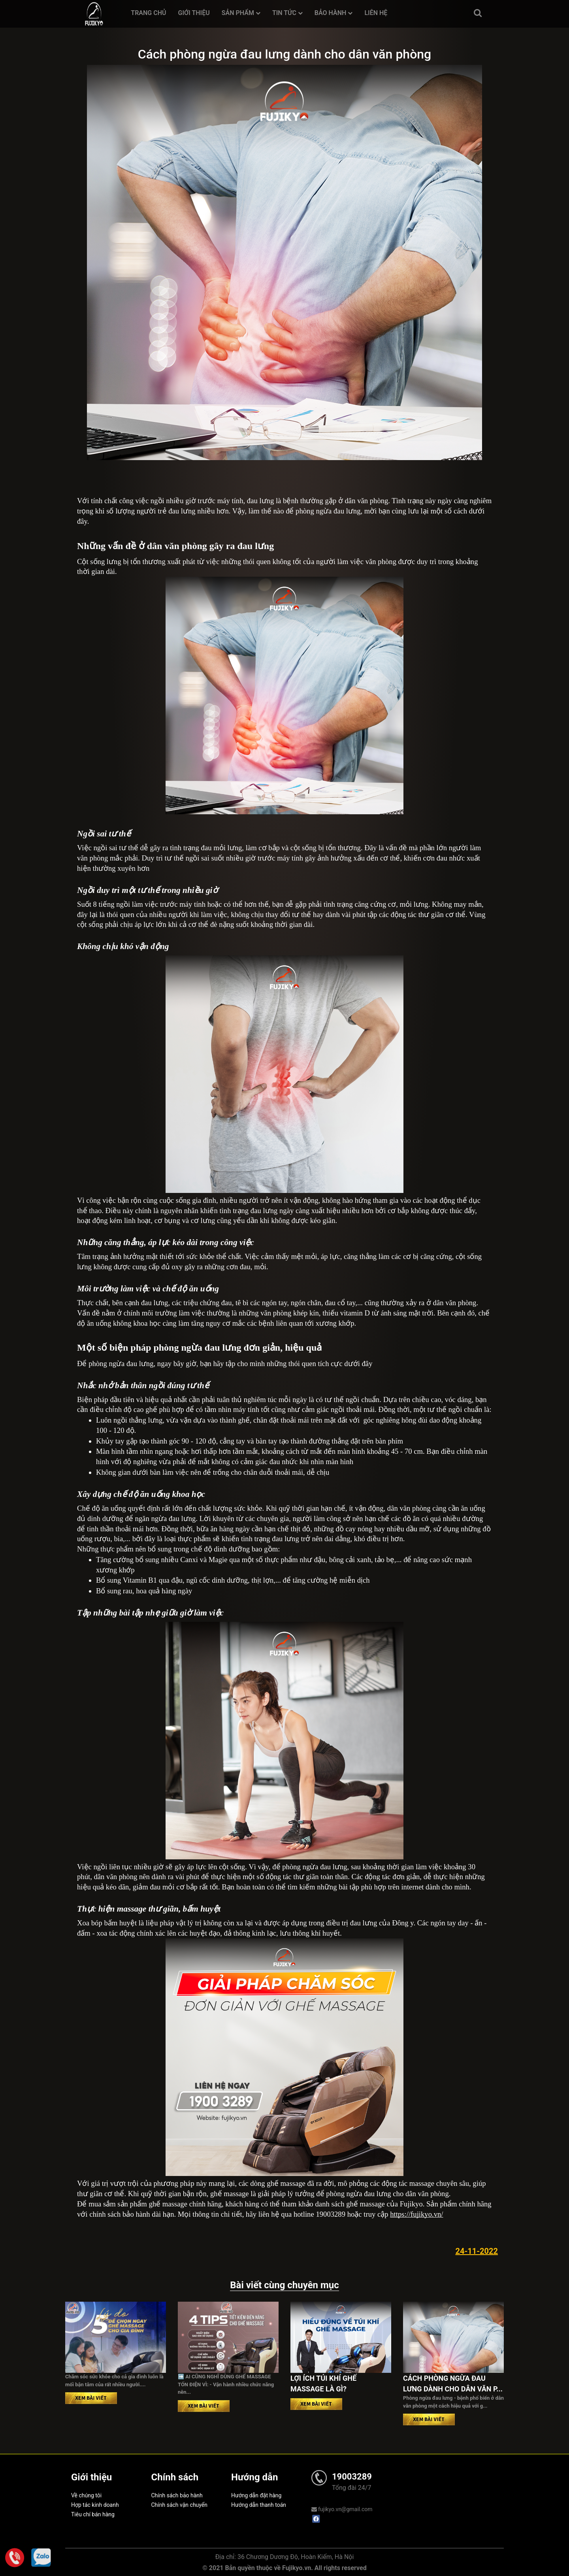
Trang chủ (148, 13)
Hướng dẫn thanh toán (258, 2505)
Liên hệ (375, 13)
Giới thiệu (194, 13)
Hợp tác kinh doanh (95, 2505)
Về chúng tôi (86, 2495)
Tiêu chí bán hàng (93, 2514)
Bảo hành (334, 13)
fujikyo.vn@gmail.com (342, 2509)
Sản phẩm (241, 13)
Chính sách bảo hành (177, 2495)
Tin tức (287, 13)
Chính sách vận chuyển (179, 2505)
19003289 (352, 2477)
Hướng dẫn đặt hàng (256, 2495)
